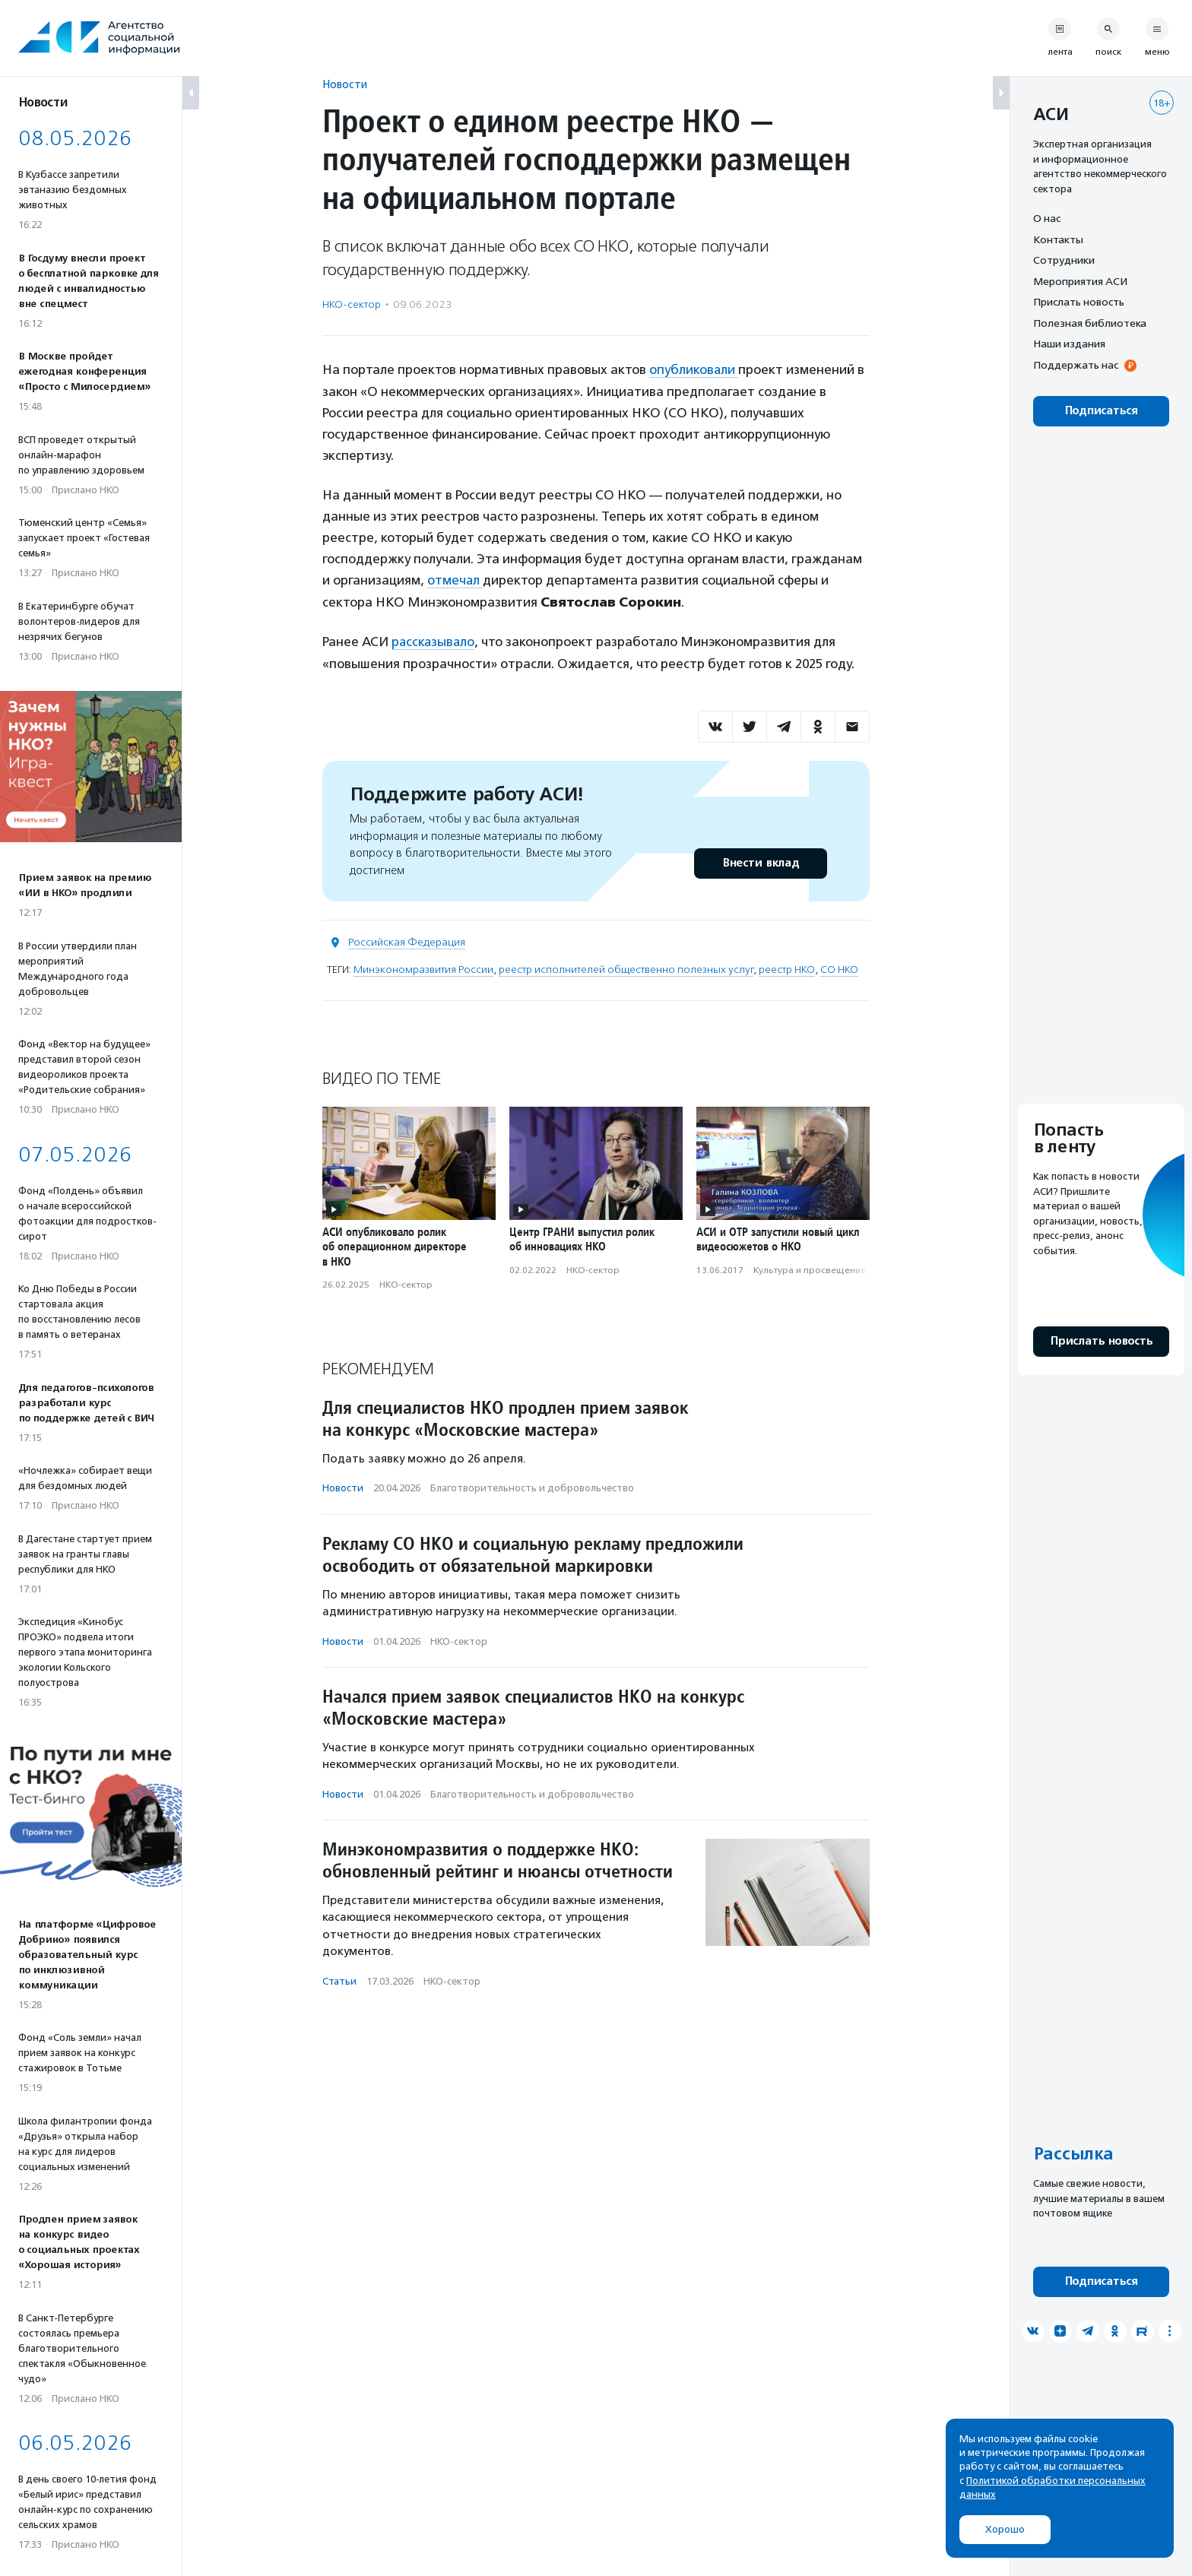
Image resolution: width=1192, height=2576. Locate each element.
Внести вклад (760, 861)
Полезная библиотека (1089, 323)
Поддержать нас (1075, 365)
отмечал (455, 579)
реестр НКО (787, 968)
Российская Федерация (406, 940)
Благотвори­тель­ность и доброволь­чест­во (532, 1486)
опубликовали (694, 369)
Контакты (1058, 239)
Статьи (339, 1979)
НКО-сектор (351, 304)
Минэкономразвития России (423, 968)
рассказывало (434, 640)
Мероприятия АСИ (1080, 281)
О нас (1046, 218)
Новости (344, 84)
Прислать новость (1078, 302)
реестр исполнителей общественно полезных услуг (626, 968)
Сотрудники (1064, 260)
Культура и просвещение (809, 1268)
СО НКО (839, 968)
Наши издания (1069, 343)
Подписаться (1101, 411)
